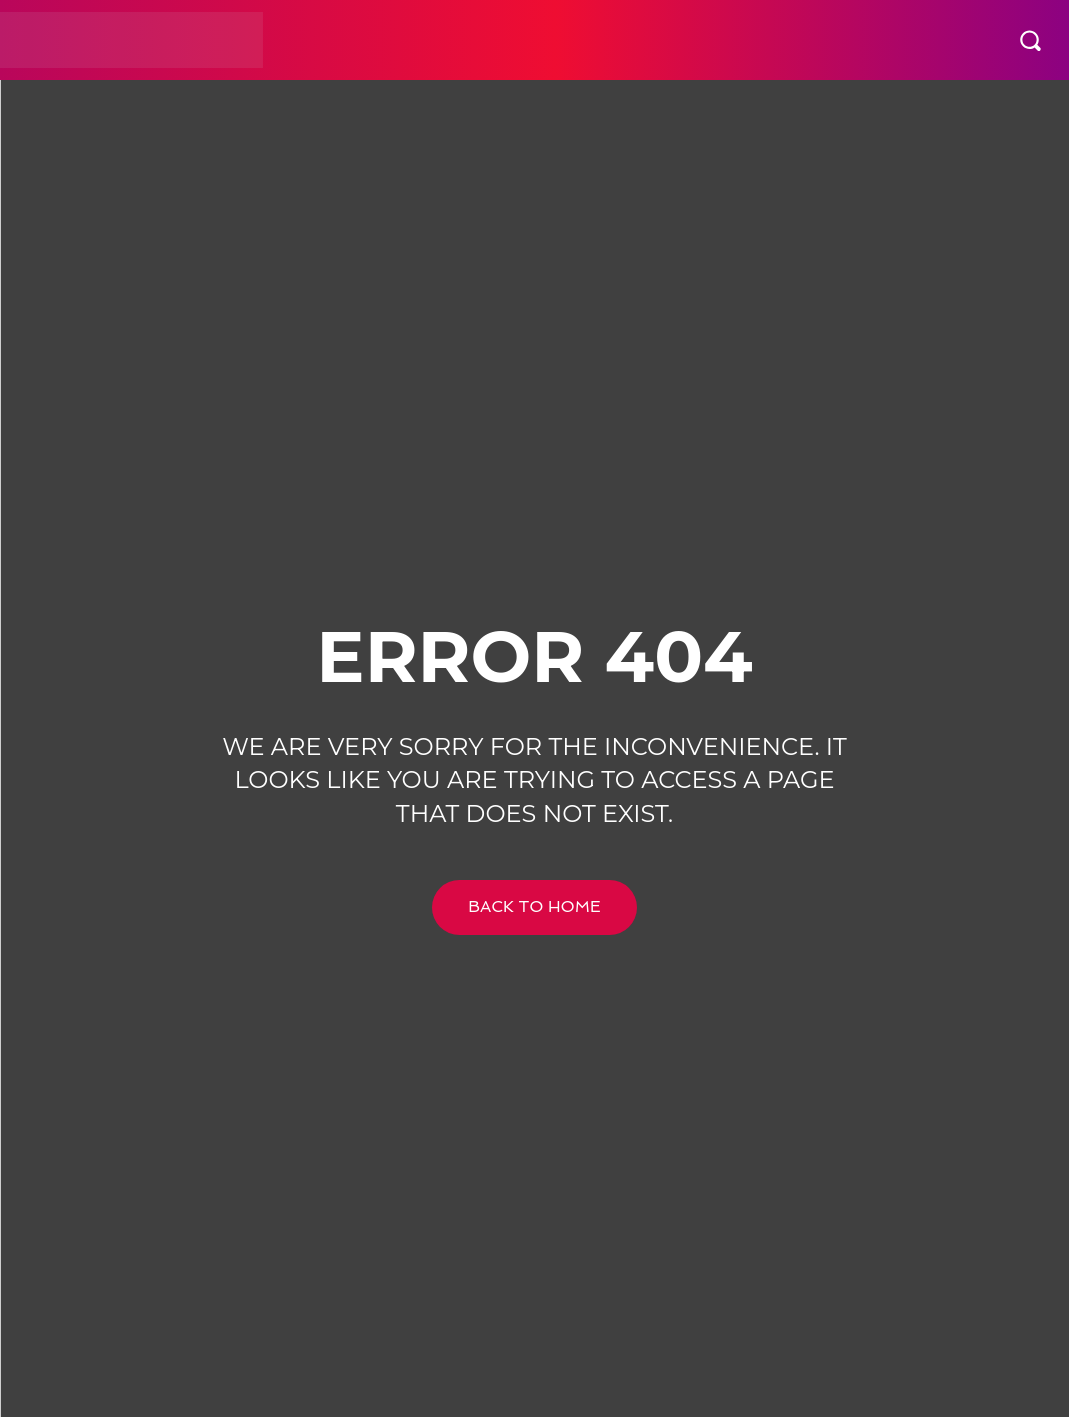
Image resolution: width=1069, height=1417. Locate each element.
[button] (1030, 40)
